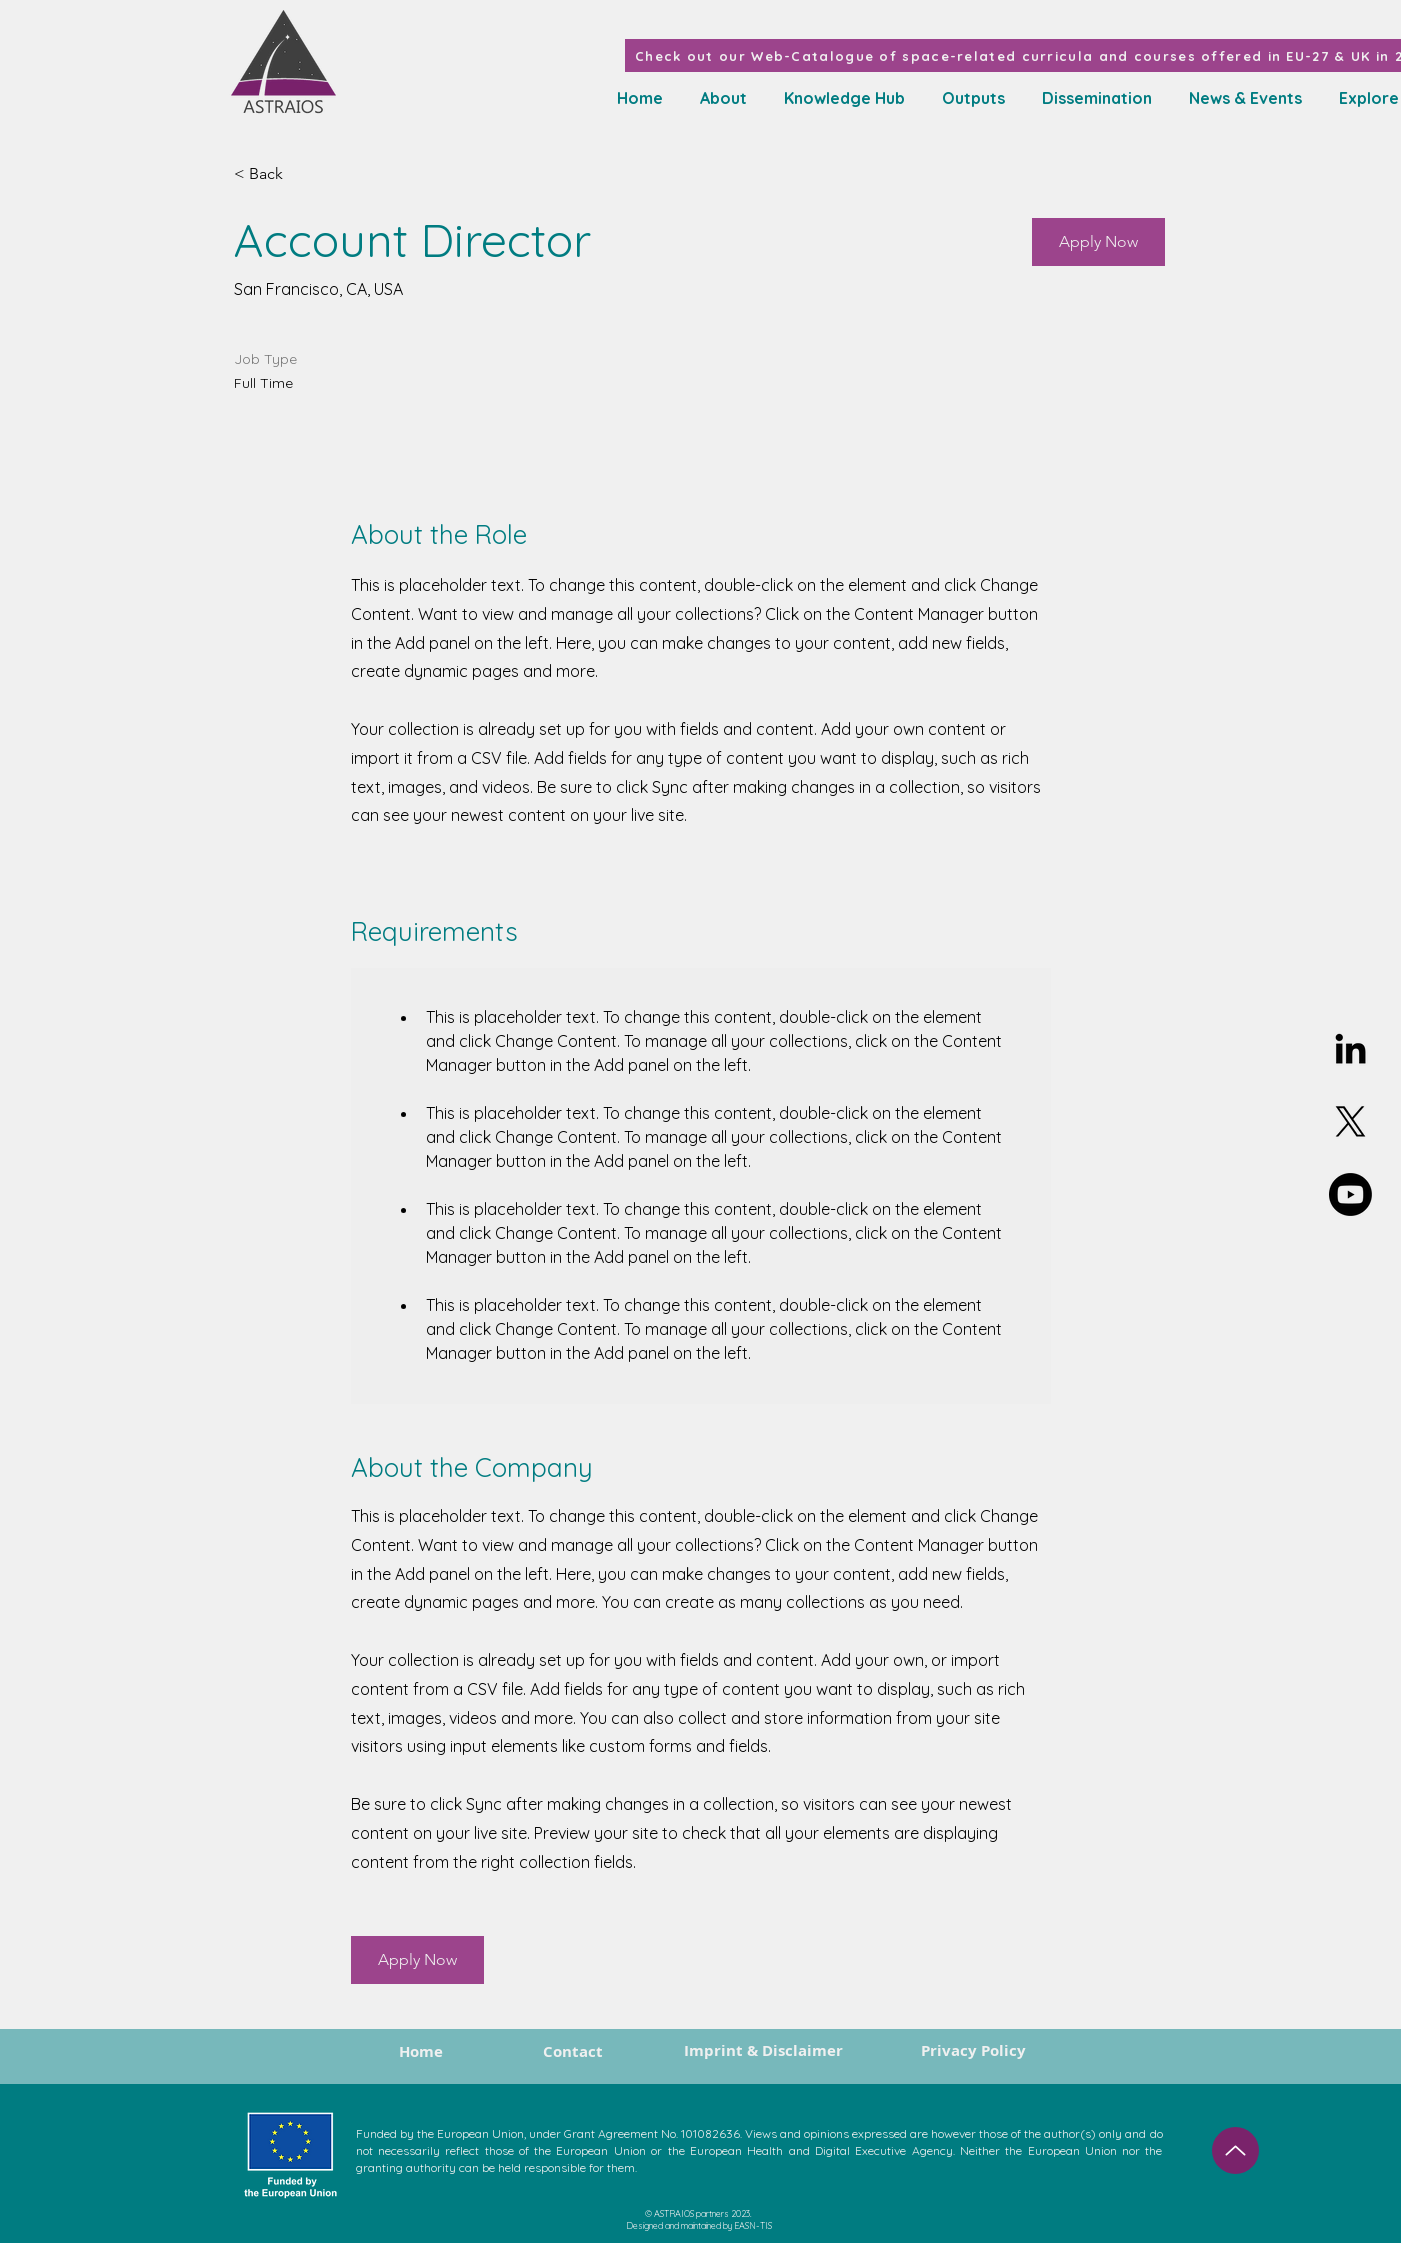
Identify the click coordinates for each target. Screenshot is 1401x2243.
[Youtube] (1350, 1194)
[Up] (1235, 2150)
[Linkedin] (1350, 1048)
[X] (1350, 1121)
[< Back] (305, 174)
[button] (841, 98)
